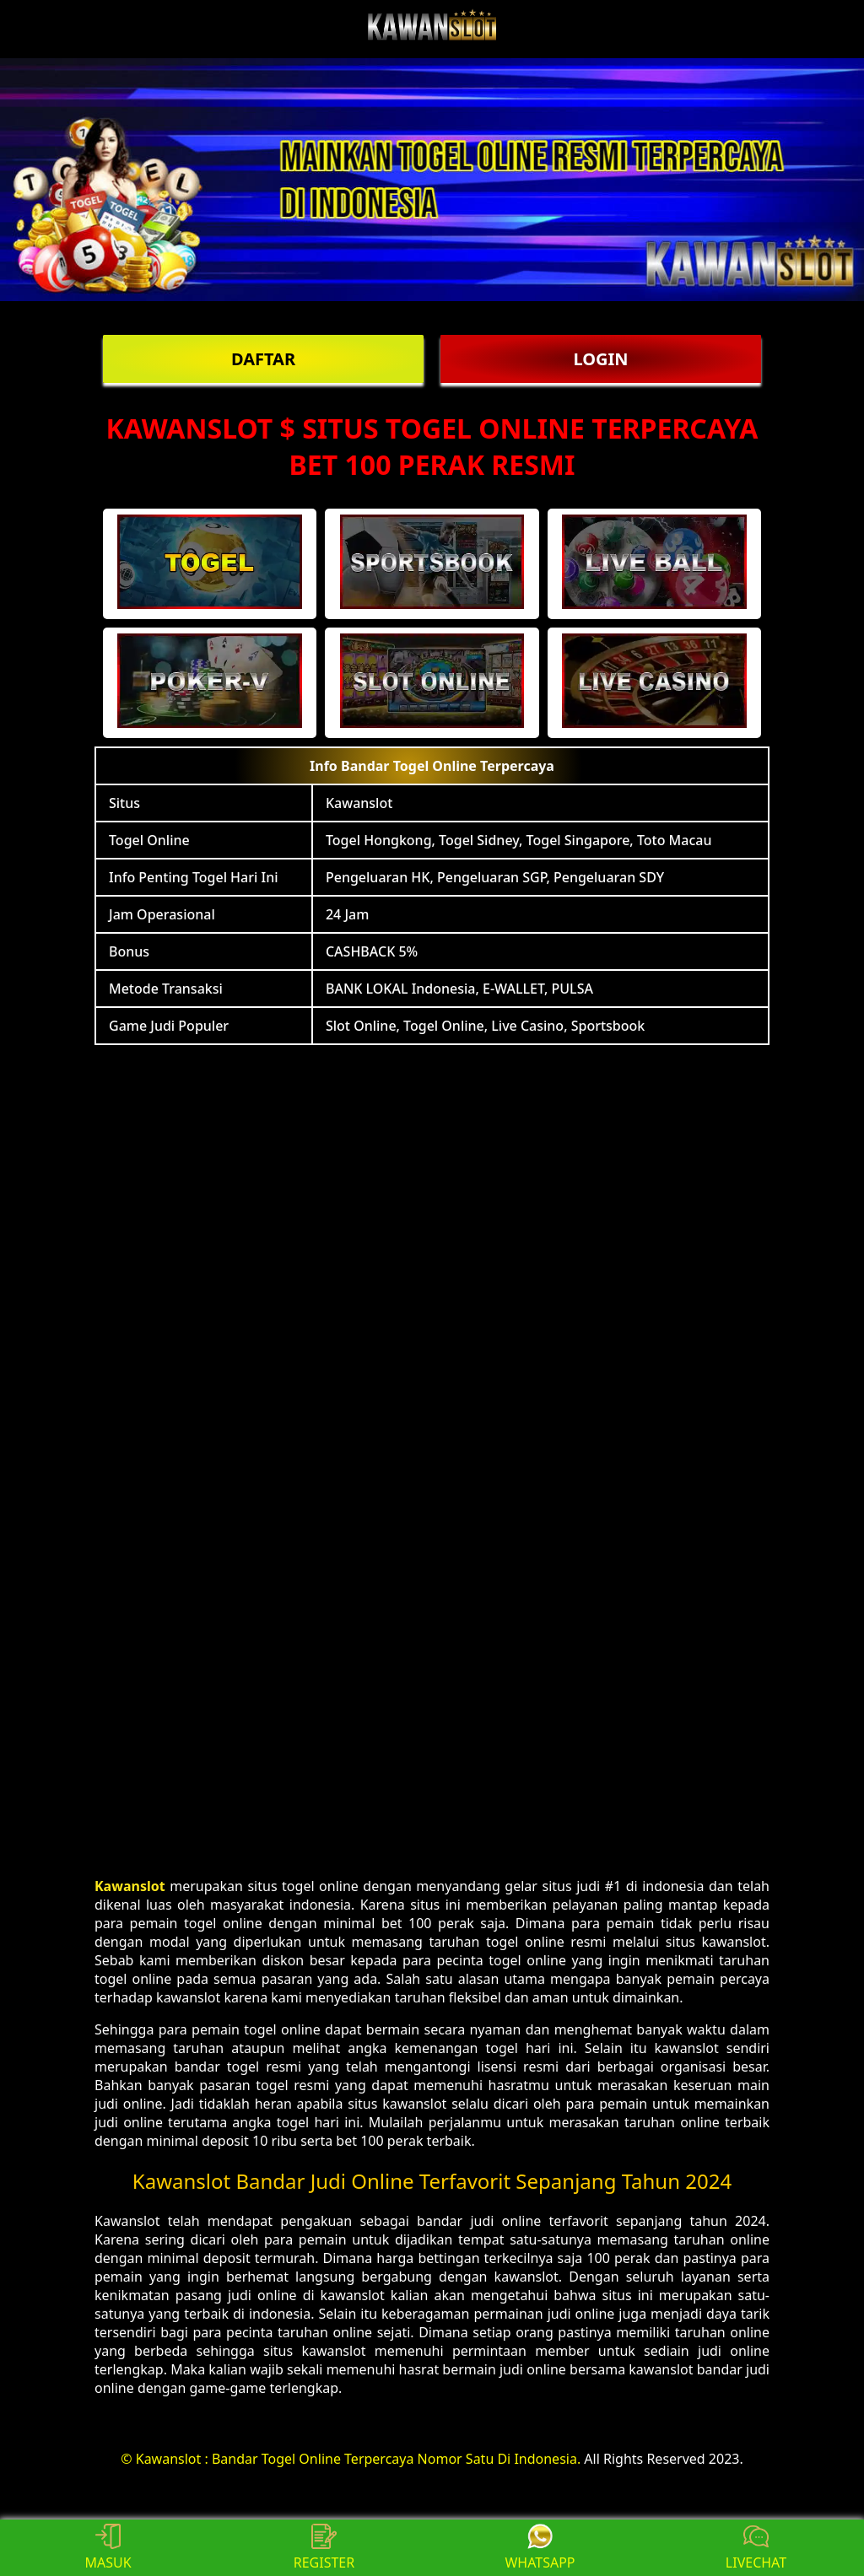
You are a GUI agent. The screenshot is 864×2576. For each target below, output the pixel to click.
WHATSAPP (540, 2548)
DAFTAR (263, 359)
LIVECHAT (756, 2548)
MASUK (107, 2548)
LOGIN (600, 359)
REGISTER (324, 2548)
